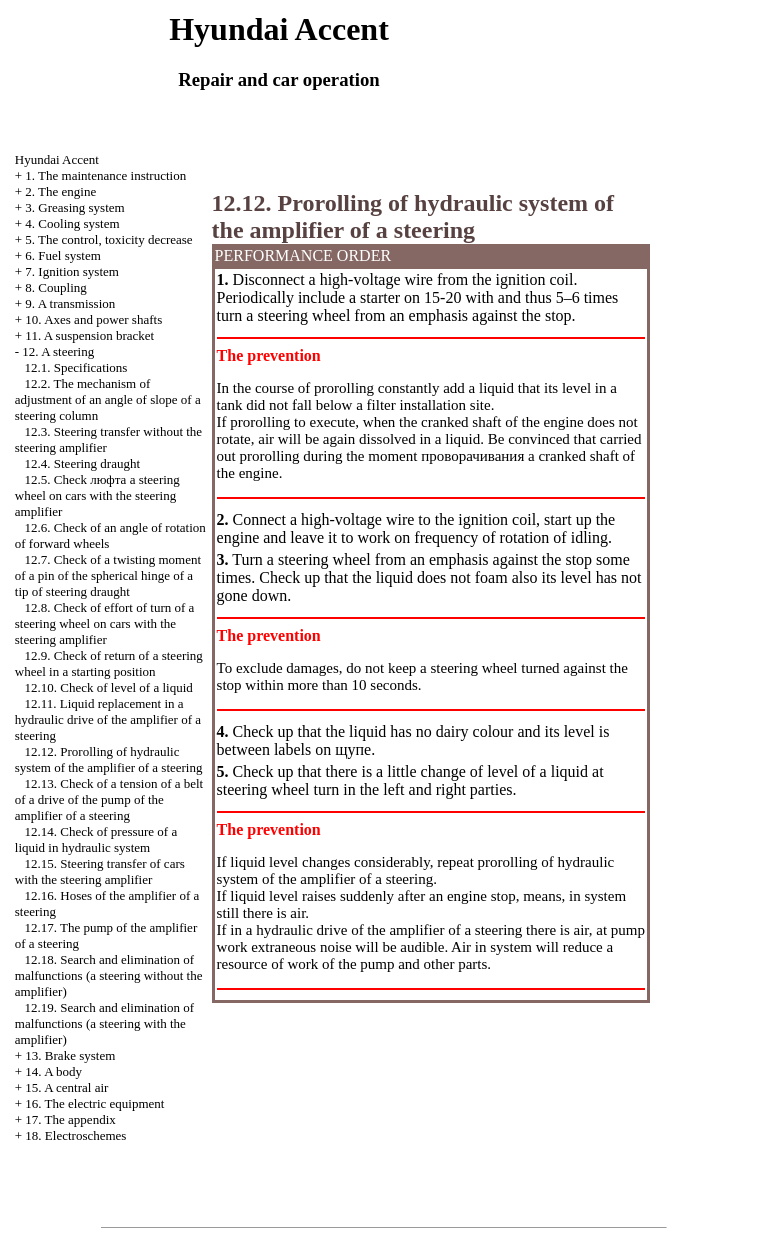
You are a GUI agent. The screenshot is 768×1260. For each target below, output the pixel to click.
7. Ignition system (72, 271)
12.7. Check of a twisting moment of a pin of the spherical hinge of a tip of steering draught (108, 575)
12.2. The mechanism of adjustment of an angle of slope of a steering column (108, 399)
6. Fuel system (62, 255)
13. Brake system (70, 1055)
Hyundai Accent (57, 159)
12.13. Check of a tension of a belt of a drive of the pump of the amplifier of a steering (109, 799)
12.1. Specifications (76, 367)
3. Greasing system (74, 207)
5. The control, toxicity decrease (108, 239)
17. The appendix (70, 1119)
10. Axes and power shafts (93, 319)
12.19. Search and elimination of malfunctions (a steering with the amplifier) (104, 1023)
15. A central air (66, 1087)
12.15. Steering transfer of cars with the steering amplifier (100, 871)
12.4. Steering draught (83, 463)
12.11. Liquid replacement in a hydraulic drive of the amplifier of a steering (108, 719)
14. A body (53, 1071)
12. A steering (58, 351)
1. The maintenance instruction (105, 175)
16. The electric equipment (94, 1103)
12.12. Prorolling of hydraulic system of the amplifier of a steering (109, 759)
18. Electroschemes (75, 1135)
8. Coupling (55, 287)
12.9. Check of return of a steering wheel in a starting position (109, 663)
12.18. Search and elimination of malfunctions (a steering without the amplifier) (109, 975)
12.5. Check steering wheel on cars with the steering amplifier (97, 495)
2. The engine (60, 191)
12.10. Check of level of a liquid (109, 687)
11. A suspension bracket (89, 335)
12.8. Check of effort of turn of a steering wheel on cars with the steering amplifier (105, 623)
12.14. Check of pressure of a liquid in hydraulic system (96, 839)
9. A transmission (70, 303)
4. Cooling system (72, 223)
